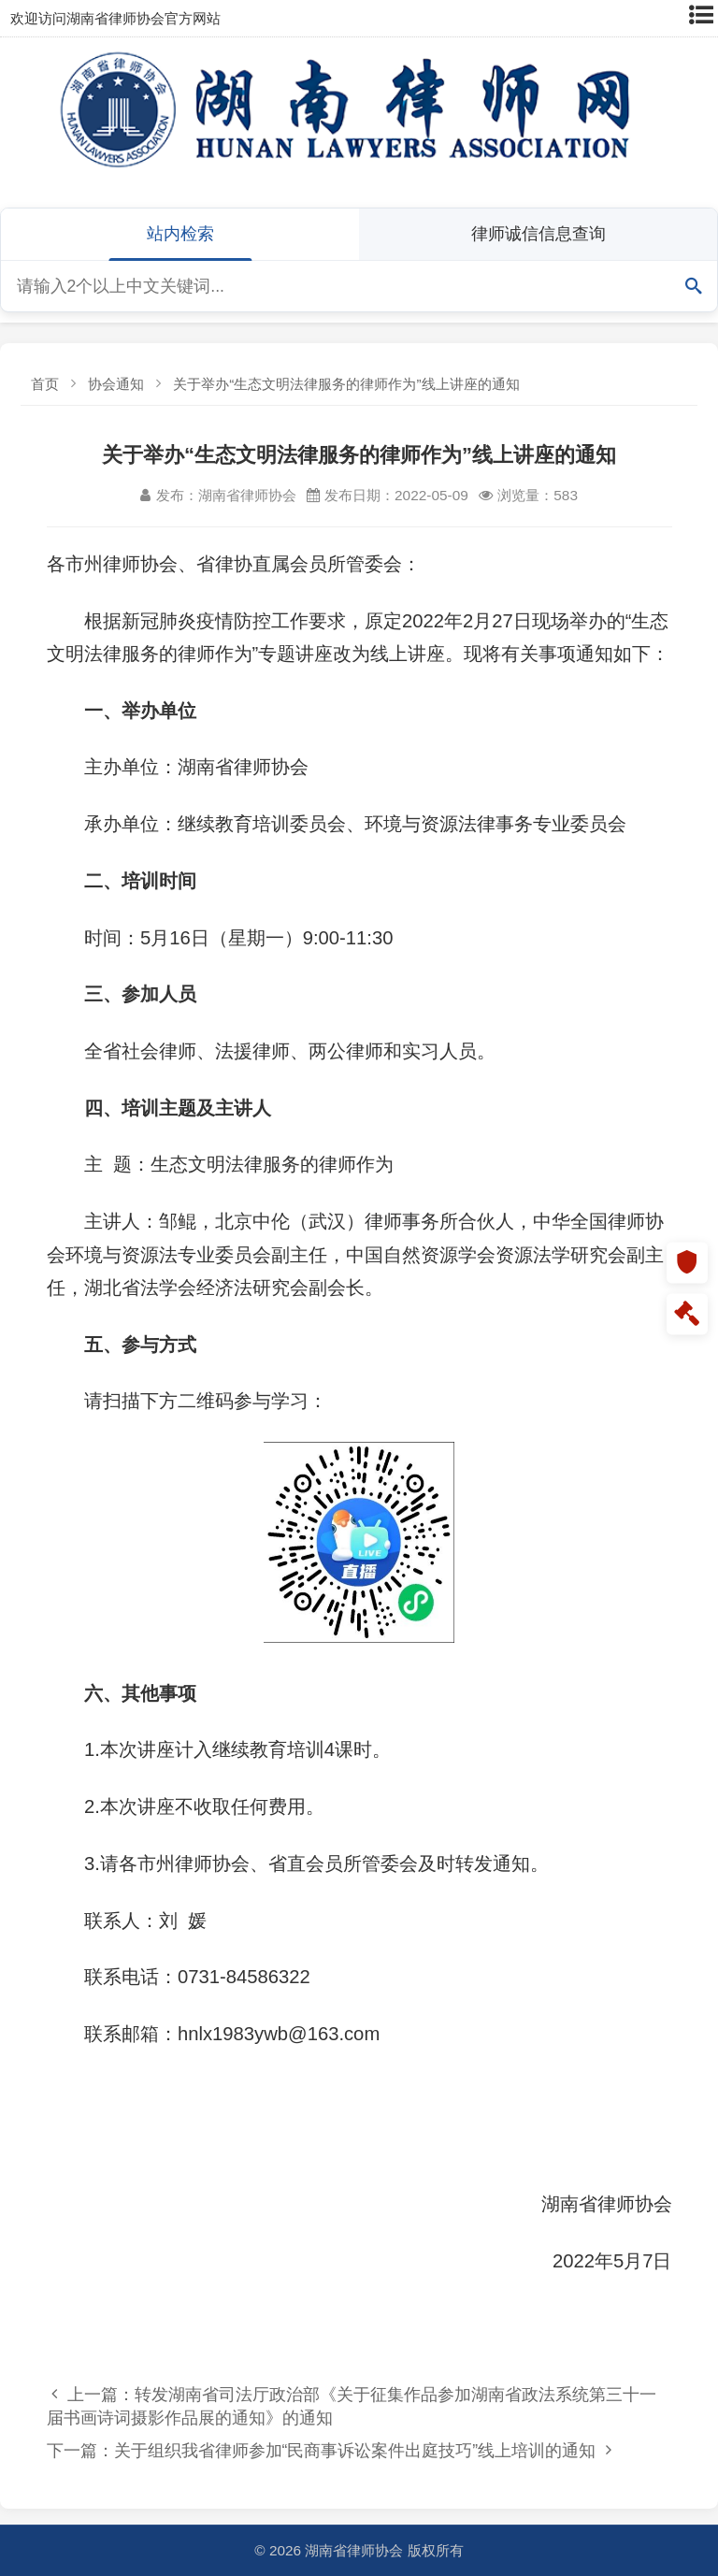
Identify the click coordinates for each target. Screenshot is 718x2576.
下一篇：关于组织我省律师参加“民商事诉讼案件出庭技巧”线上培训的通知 (329, 2450)
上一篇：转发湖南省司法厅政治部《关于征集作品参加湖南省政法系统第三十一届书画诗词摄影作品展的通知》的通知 (352, 2405)
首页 (45, 384)
